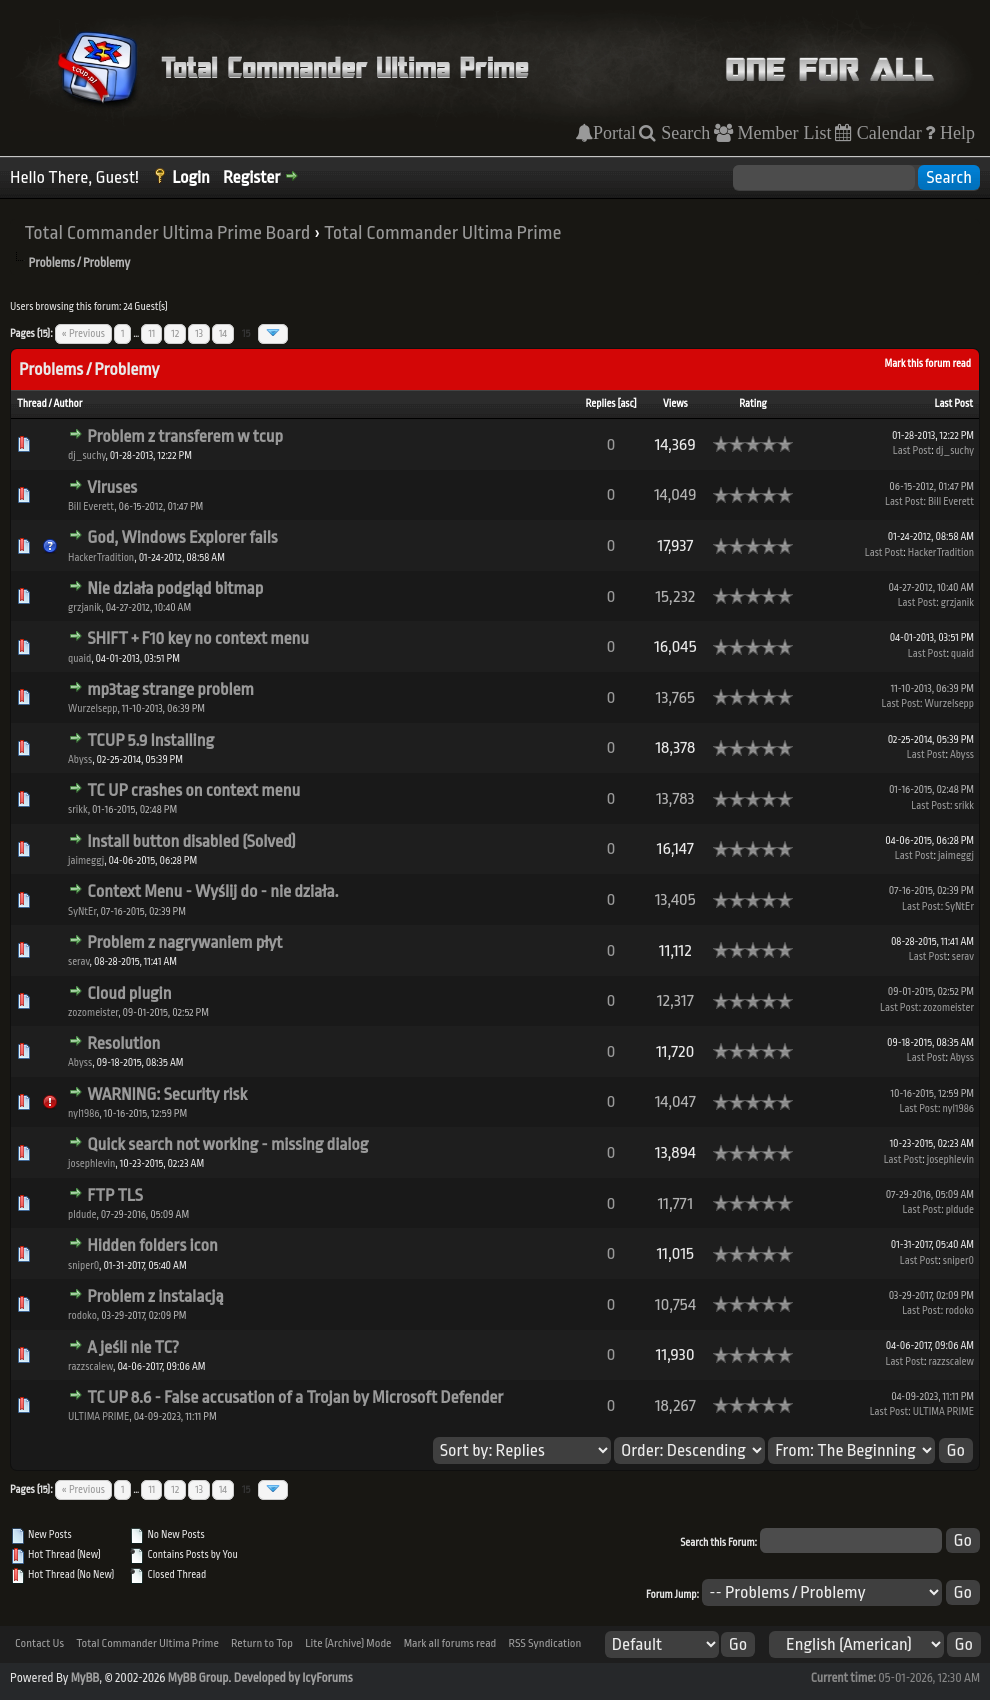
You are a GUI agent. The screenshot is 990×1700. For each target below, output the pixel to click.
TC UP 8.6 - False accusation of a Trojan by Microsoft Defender (295, 1397)
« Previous (83, 334)
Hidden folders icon (152, 1245)
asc (626, 404)
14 (223, 334)
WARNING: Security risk (167, 1094)
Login (191, 177)
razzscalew (90, 1367)
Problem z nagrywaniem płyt (184, 942)
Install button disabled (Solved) (191, 841)
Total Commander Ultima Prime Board (167, 233)
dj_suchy (86, 456)
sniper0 (83, 1266)
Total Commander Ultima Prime (443, 233)
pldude (82, 1215)
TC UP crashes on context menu (193, 790)
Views (675, 404)
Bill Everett (91, 507)
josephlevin (91, 1164)
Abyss (80, 760)
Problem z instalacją (155, 1296)
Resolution (123, 1043)
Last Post (953, 404)
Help (955, 133)
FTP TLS (114, 1195)
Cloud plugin (129, 993)
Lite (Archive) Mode (348, 1643)
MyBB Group (198, 1678)
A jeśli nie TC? (133, 1347)
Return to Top (262, 1643)
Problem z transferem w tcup (185, 436)
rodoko (82, 1316)
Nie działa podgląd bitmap (175, 588)
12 (175, 334)
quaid (79, 659)
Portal (614, 133)
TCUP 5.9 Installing (150, 740)
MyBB (85, 1678)
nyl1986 (83, 1114)
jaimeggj (86, 861)
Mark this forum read (927, 364)
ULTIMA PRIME (98, 1417)
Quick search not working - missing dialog (227, 1144)
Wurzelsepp (92, 709)
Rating (753, 404)
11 (151, 334)
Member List (782, 133)
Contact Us (39, 1643)
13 (199, 334)
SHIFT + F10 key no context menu (198, 638)
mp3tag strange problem (170, 689)
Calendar (887, 133)
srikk (78, 810)
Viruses (112, 487)
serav (79, 962)
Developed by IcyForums (293, 1678)
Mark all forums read (450, 1643)
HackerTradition (101, 558)
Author (67, 404)
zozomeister (93, 1013)
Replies (600, 404)
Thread (32, 404)
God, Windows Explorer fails (182, 537)
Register (251, 177)
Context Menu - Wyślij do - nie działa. (212, 891)
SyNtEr (82, 912)
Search (683, 133)
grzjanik (84, 608)
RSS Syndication (544, 1643)
